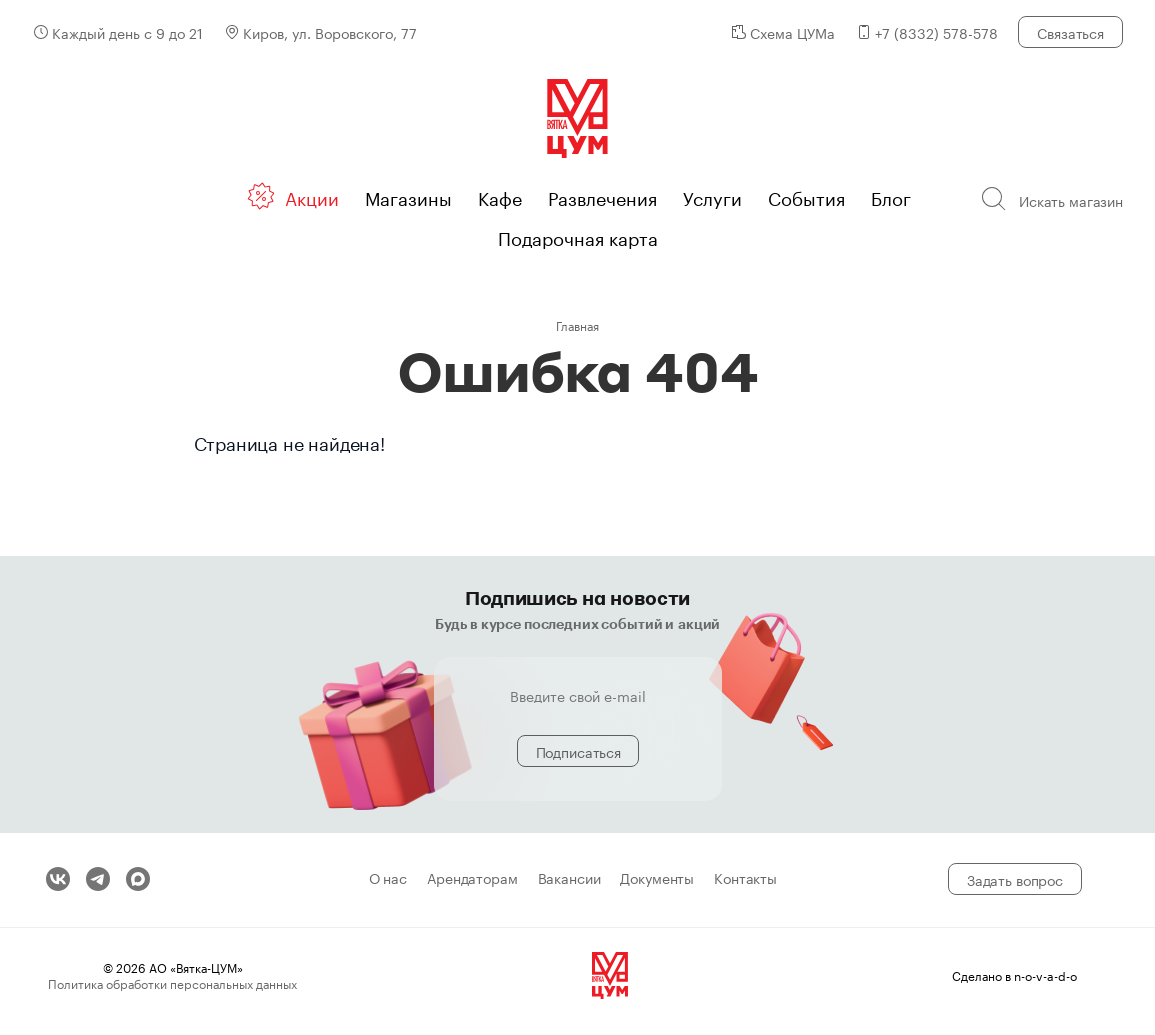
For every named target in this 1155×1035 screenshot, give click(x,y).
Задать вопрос (1015, 879)
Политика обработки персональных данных (172, 982)
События (806, 196)
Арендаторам (472, 879)
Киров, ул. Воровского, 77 (330, 32)
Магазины (408, 196)
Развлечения (602, 196)
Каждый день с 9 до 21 (127, 32)
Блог (891, 196)
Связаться (1070, 32)
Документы (657, 879)
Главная (577, 324)
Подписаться (578, 751)
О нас (388, 879)
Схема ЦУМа (792, 32)
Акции (312, 196)
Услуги (712, 196)
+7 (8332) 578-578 (936, 32)
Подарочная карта (578, 236)
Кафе (500, 196)
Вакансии (569, 879)
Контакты (745, 879)
